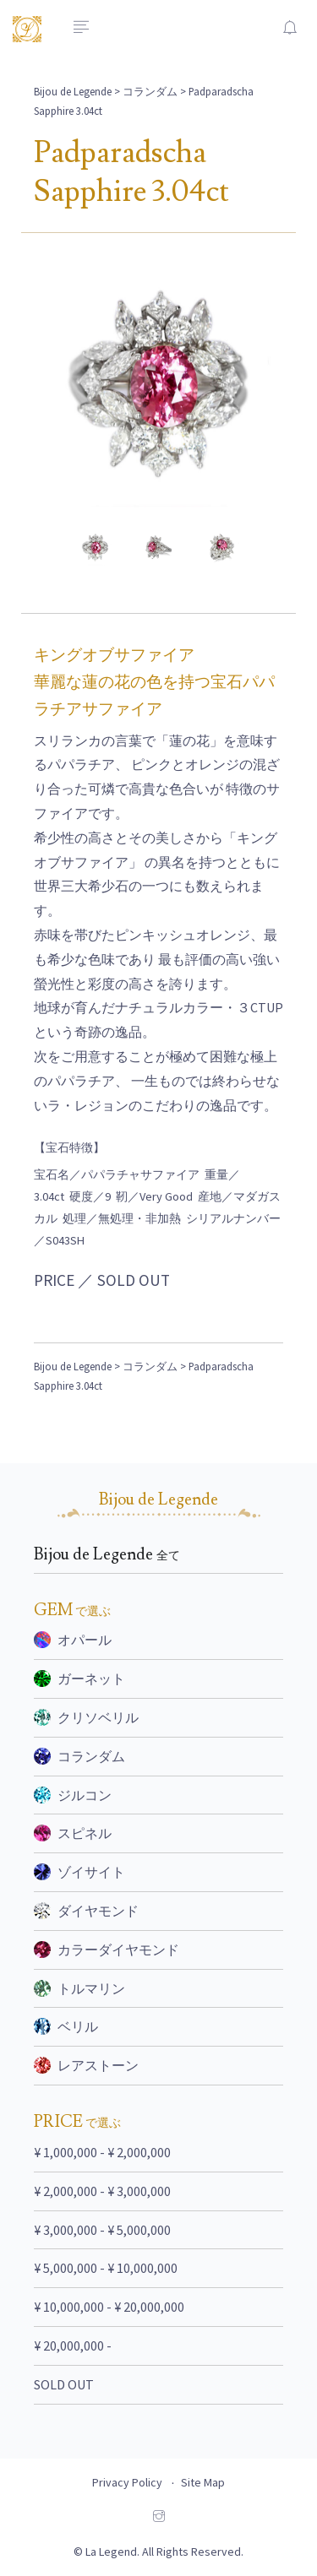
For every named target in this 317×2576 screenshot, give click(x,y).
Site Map (203, 2482)
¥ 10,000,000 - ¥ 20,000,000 (109, 2306)
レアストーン (86, 2065)
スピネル (73, 1833)
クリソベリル (86, 1717)
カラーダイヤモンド (106, 1949)
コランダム (150, 91)
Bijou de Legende (73, 91)
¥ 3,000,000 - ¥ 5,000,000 (102, 2229)
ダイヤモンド (86, 1910)
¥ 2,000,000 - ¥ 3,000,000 (102, 2191)
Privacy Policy (127, 2482)
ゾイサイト (79, 1871)
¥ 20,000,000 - (73, 2345)
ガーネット (79, 1678)
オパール (73, 1639)
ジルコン (73, 1795)
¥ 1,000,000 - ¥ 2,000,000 (102, 2152)
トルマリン (79, 1988)
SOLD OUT (64, 2384)
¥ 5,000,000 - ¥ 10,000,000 (106, 2267)
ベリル (66, 2026)
